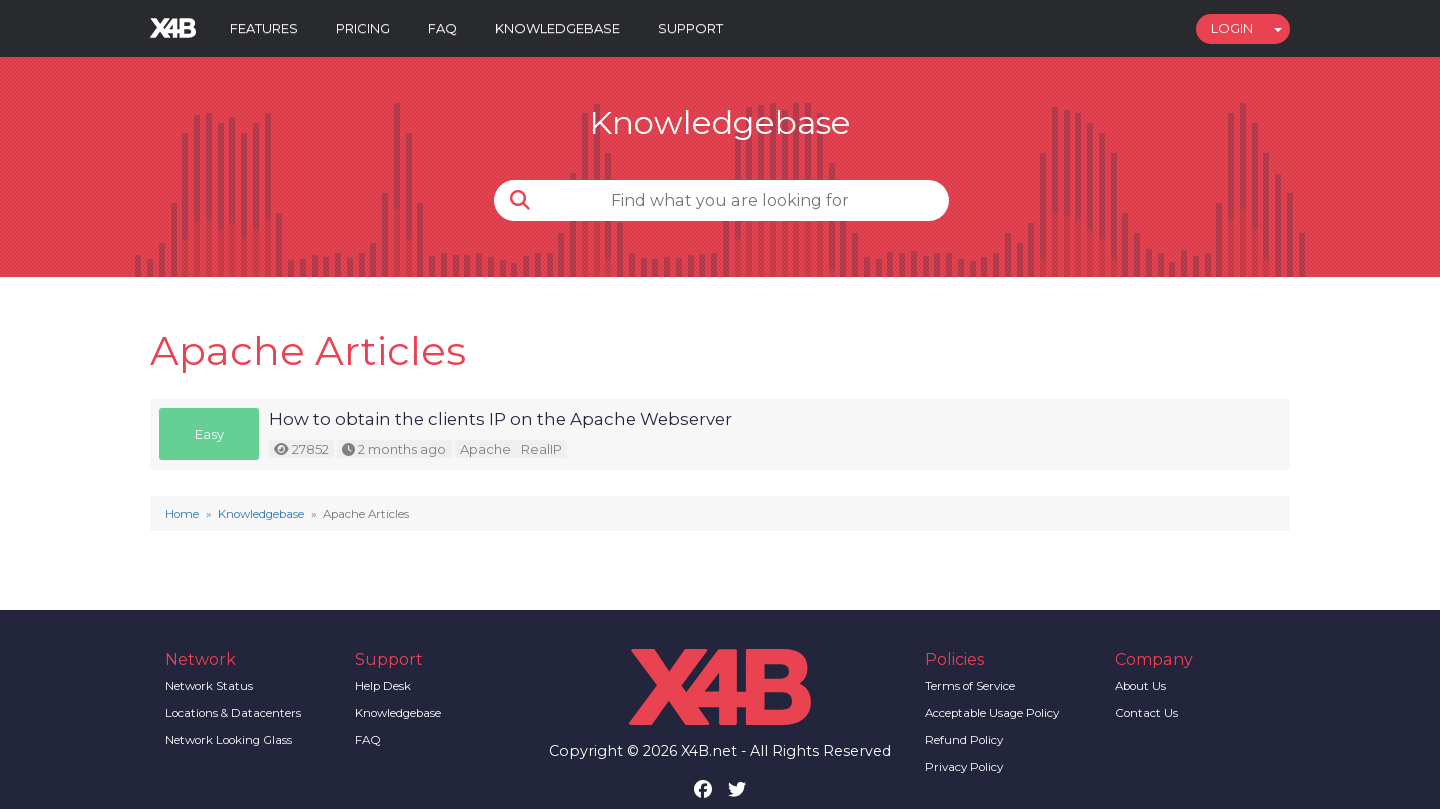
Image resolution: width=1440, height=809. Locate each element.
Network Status (209, 686)
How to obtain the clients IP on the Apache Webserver (500, 419)
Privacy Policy (964, 767)
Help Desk (383, 686)
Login (1232, 28)
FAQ (442, 28)
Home (182, 514)
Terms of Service (970, 686)
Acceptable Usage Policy (992, 713)
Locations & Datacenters (233, 713)
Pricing (363, 28)
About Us (1140, 686)
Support (690, 28)
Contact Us (1146, 713)
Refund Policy (964, 740)
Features (264, 28)
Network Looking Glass (228, 740)
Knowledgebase (557, 28)
